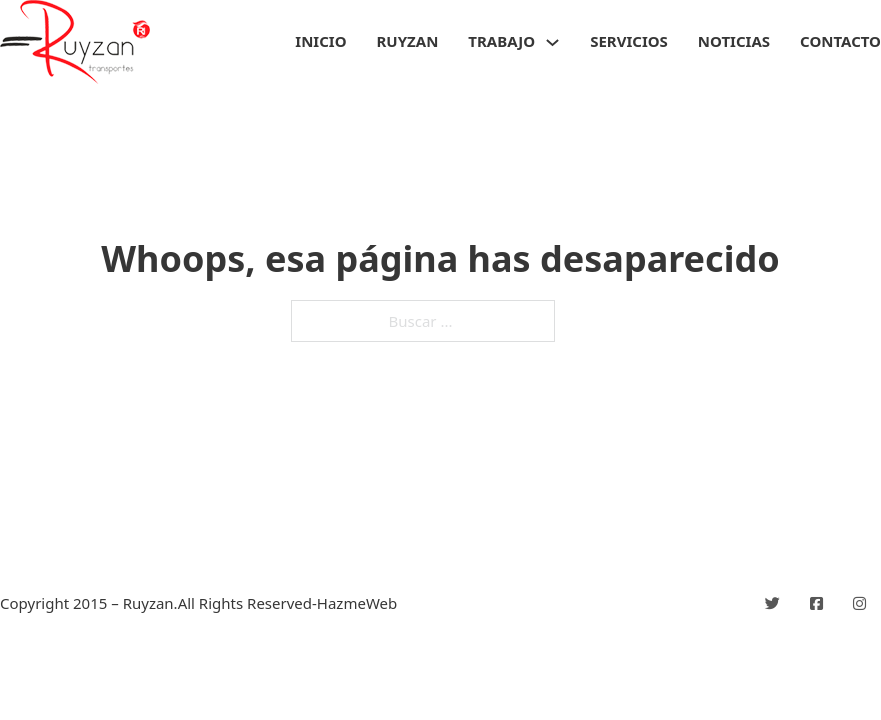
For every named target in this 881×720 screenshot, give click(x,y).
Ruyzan (408, 41)
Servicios (629, 41)
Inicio (320, 41)
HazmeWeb (357, 603)
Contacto (840, 41)
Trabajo (501, 41)
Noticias (734, 41)
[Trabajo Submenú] (552, 42)
